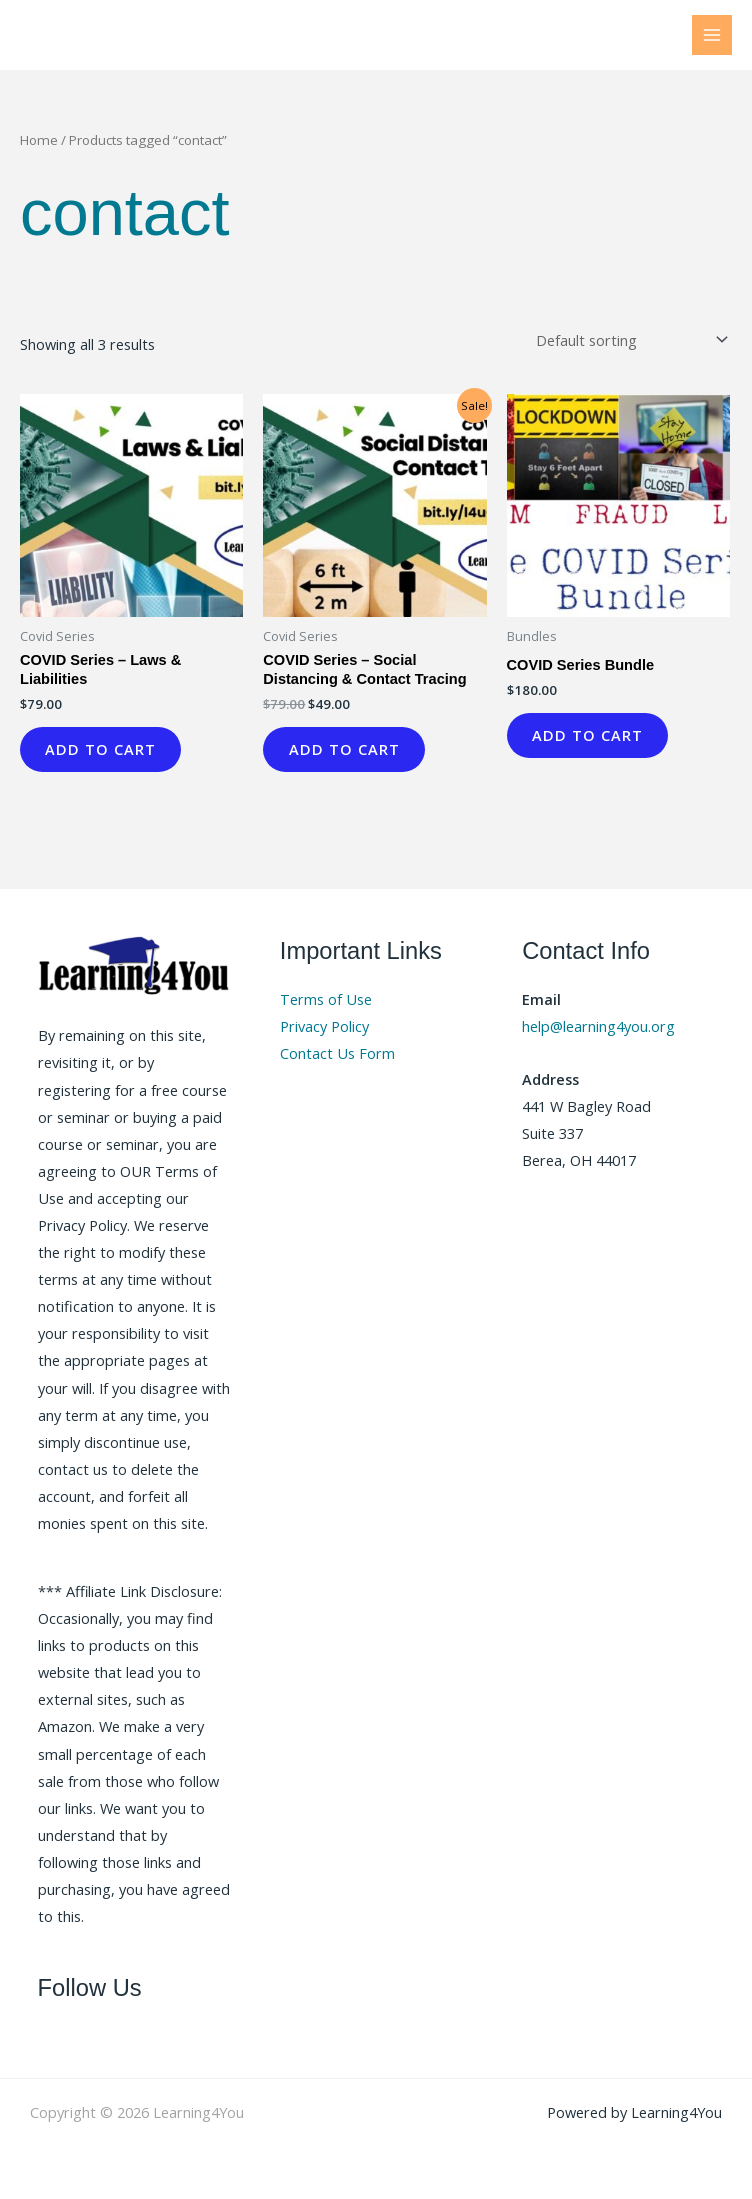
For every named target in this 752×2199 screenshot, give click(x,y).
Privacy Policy (324, 1030)
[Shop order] (628, 340)
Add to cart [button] (105, 751)
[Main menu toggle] (712, 35)
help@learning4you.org (598, 1030)
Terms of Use (326, 1003)
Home (39, 140)
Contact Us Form (337, 1057)
